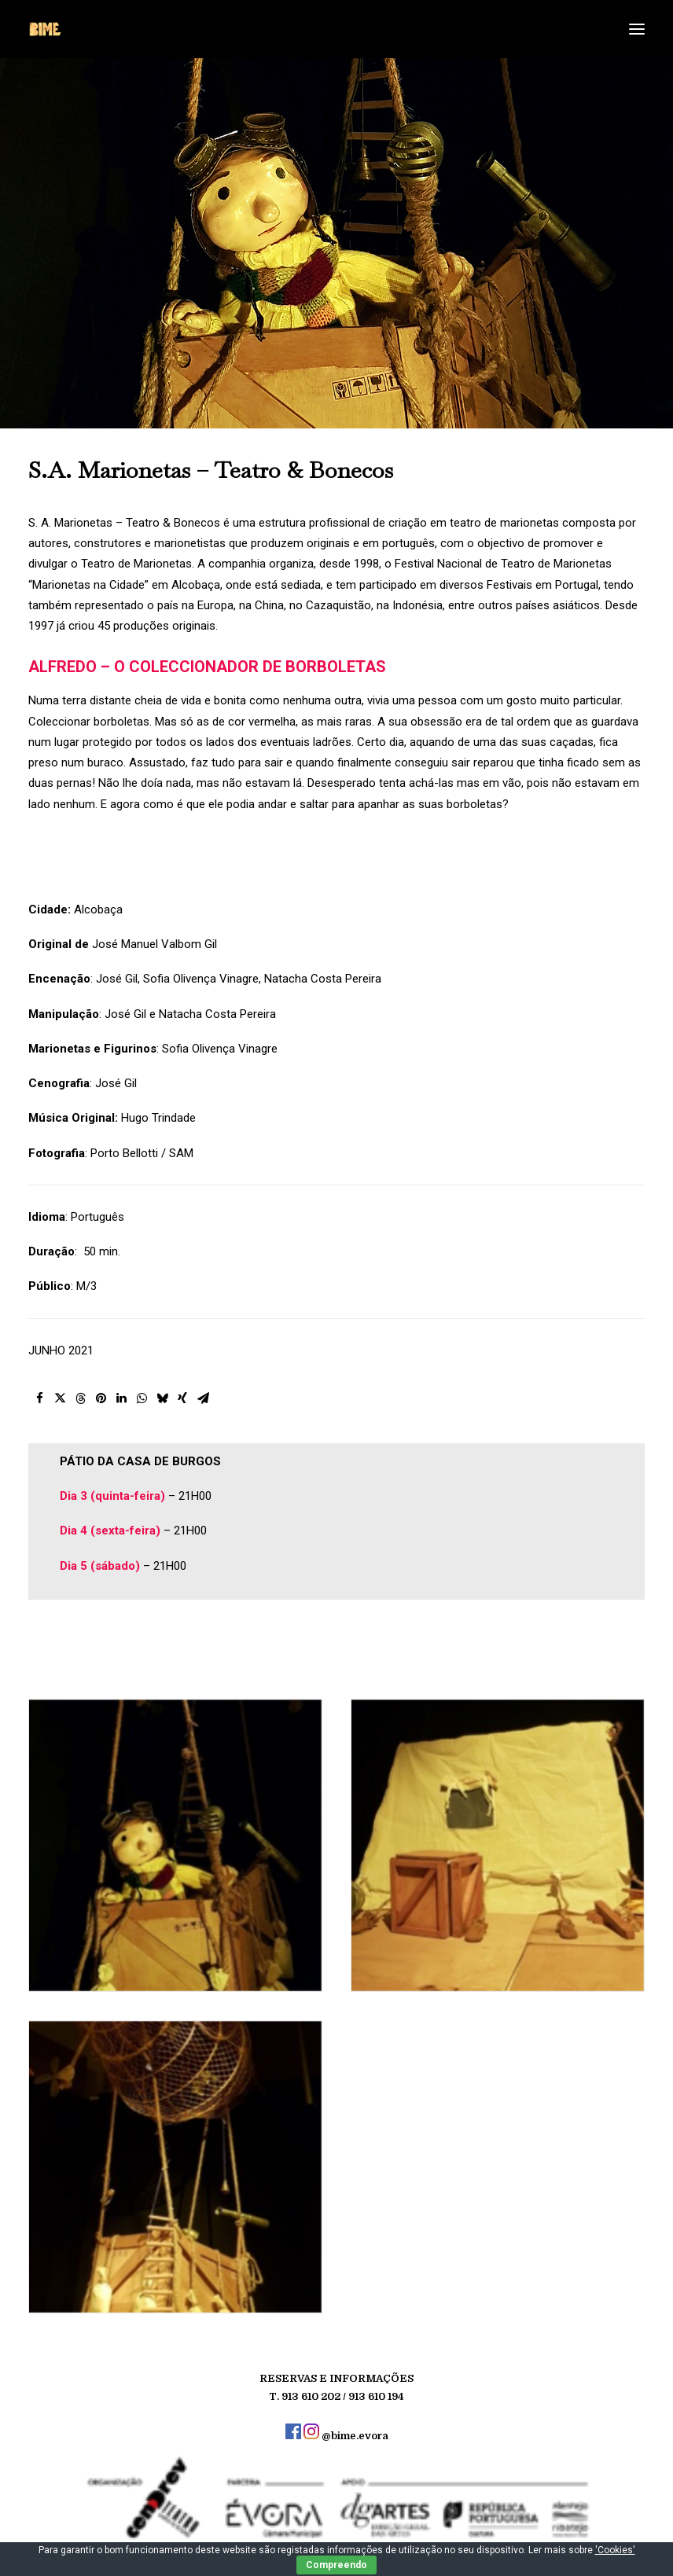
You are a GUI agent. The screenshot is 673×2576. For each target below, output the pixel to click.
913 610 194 (376, 2396)
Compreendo (336, 2564)
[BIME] (45, 29)
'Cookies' (615, 2550)
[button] (72, 1399)
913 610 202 (310, 2396)
